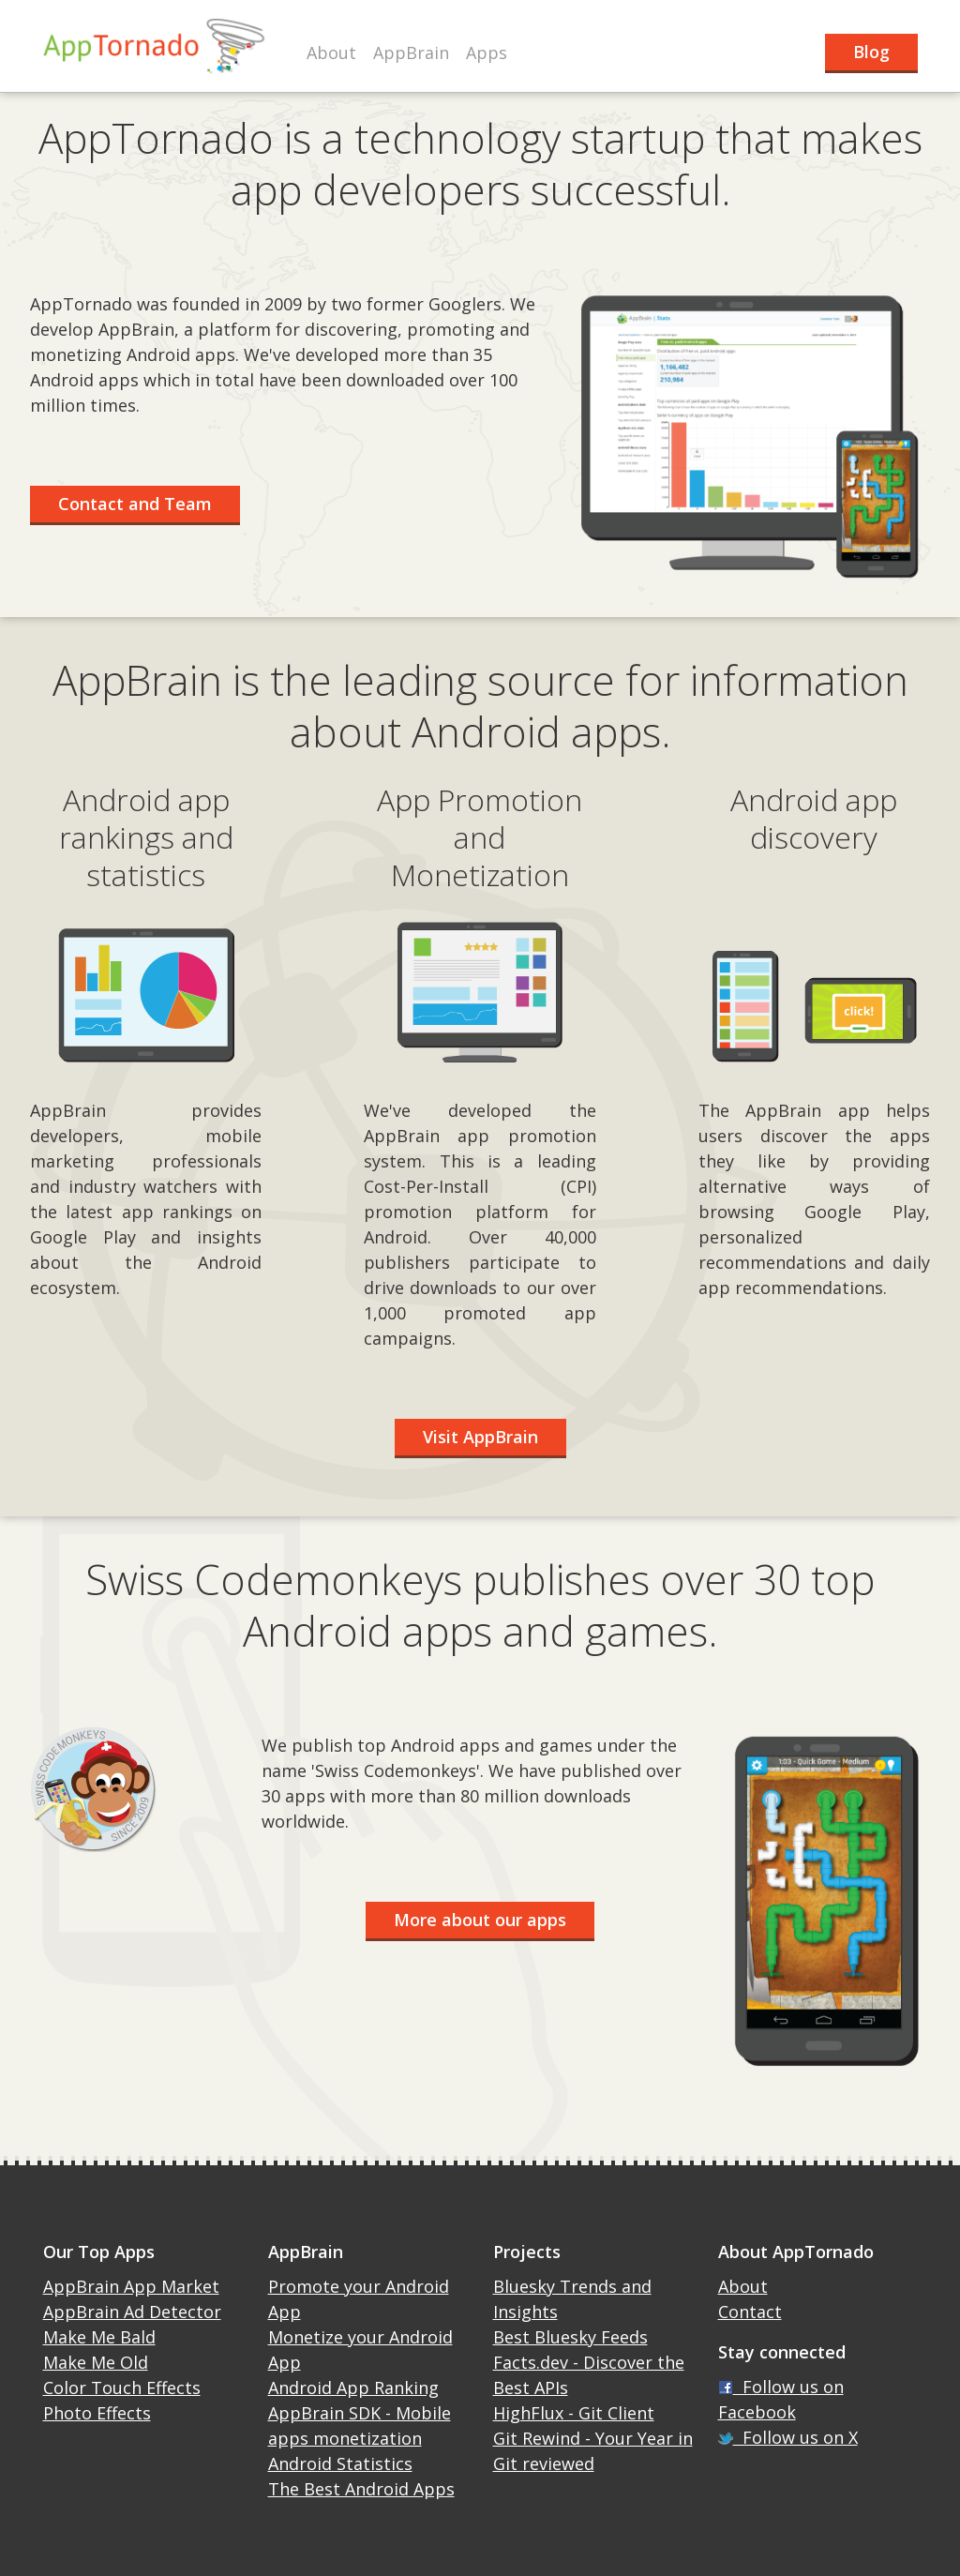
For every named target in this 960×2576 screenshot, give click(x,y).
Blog (871, 51)
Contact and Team (135, 503)
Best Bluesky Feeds (570, 2337)
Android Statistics (340, 2463)
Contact (750, 2311)
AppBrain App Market (131, 2286)
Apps (486, 52)
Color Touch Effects (122, 2387)
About (331, 52)
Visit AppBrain (480, 1436)
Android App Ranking (353, 2387)
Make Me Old (95, 2362)
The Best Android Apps (361, 2489)
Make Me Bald (99, 2337)
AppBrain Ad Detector (132, 2311)
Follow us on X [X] (788, 2437)
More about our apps (480, 1919)
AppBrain (411, 52)
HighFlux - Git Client (573, 2413)
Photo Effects (97, 2413)
